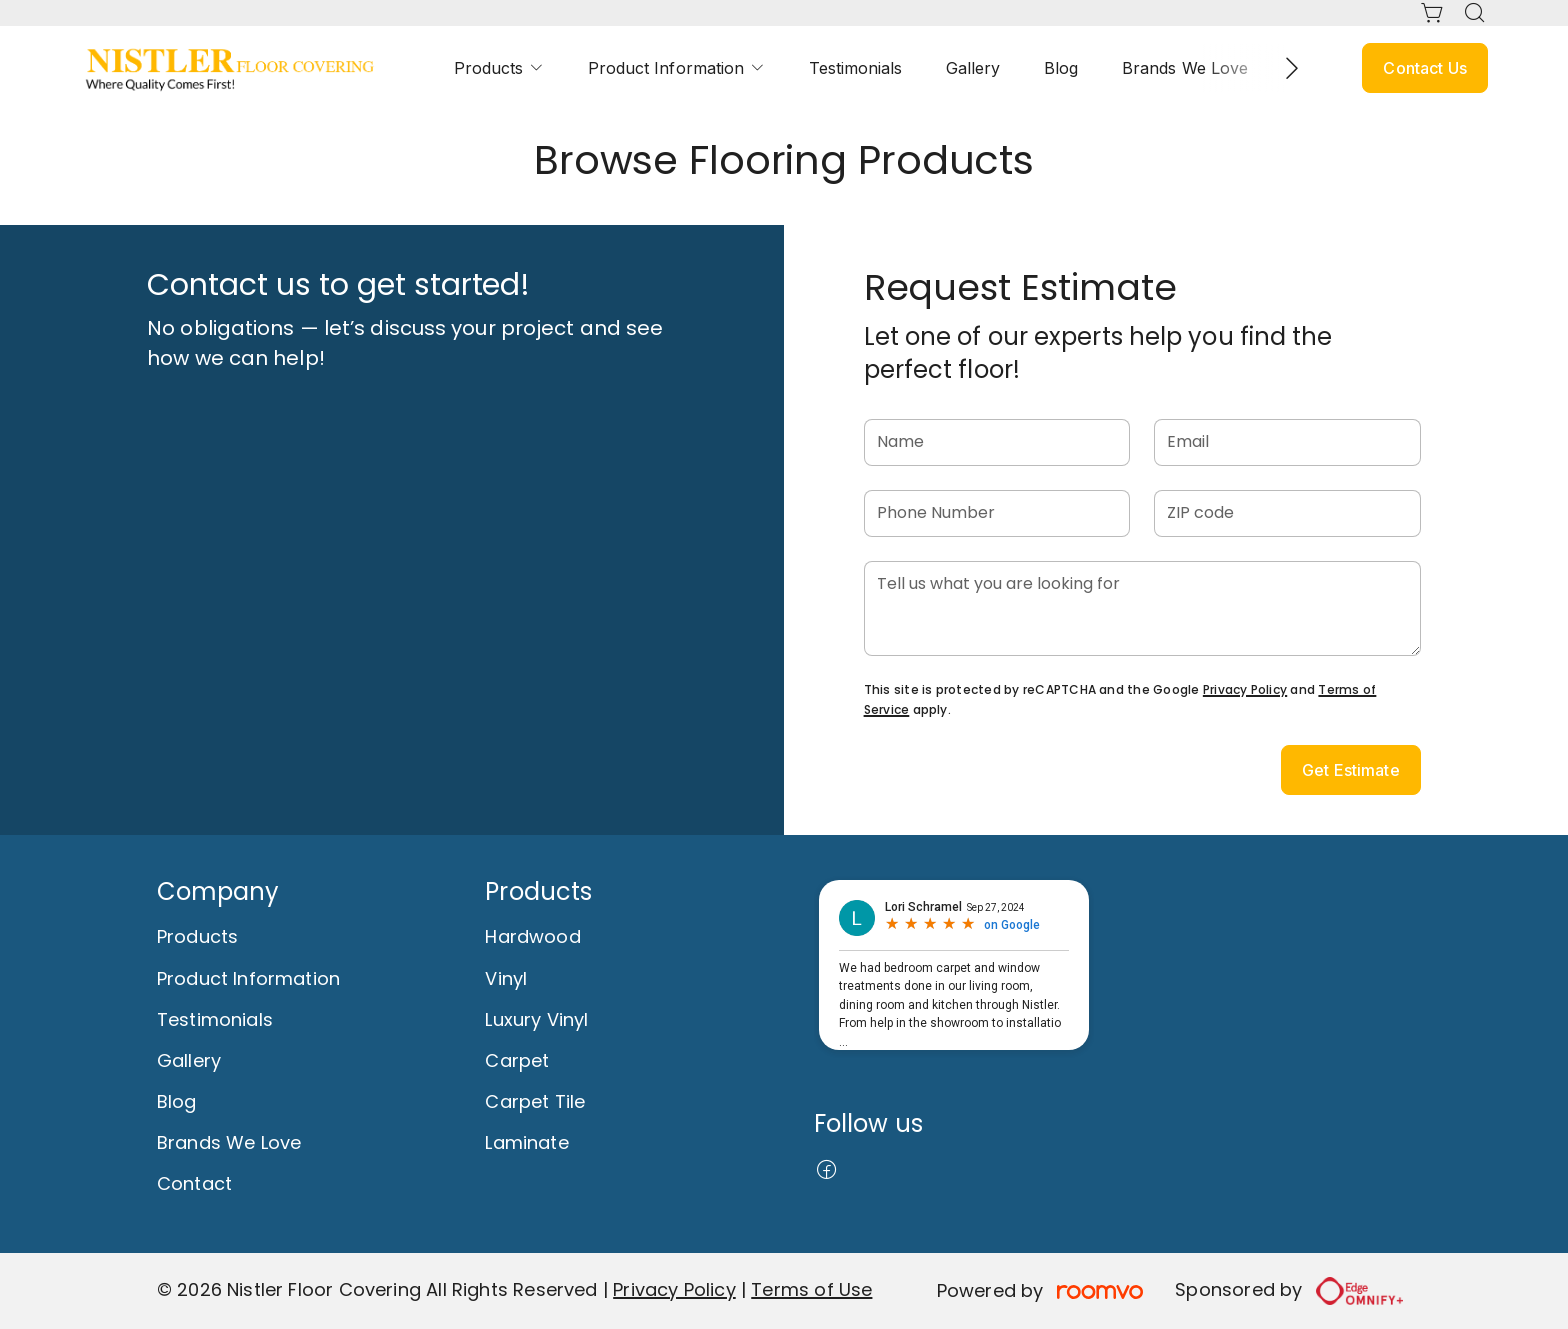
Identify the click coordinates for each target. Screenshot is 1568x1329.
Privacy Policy (1245, 689)
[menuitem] (499, 68)
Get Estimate (1351, 770)
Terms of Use (811, 1289)
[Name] (997, 442)
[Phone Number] (997, 513)
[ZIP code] (1287, 513)
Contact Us (1425, 68)
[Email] (1287, 442)
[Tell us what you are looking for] (1142, 608)
